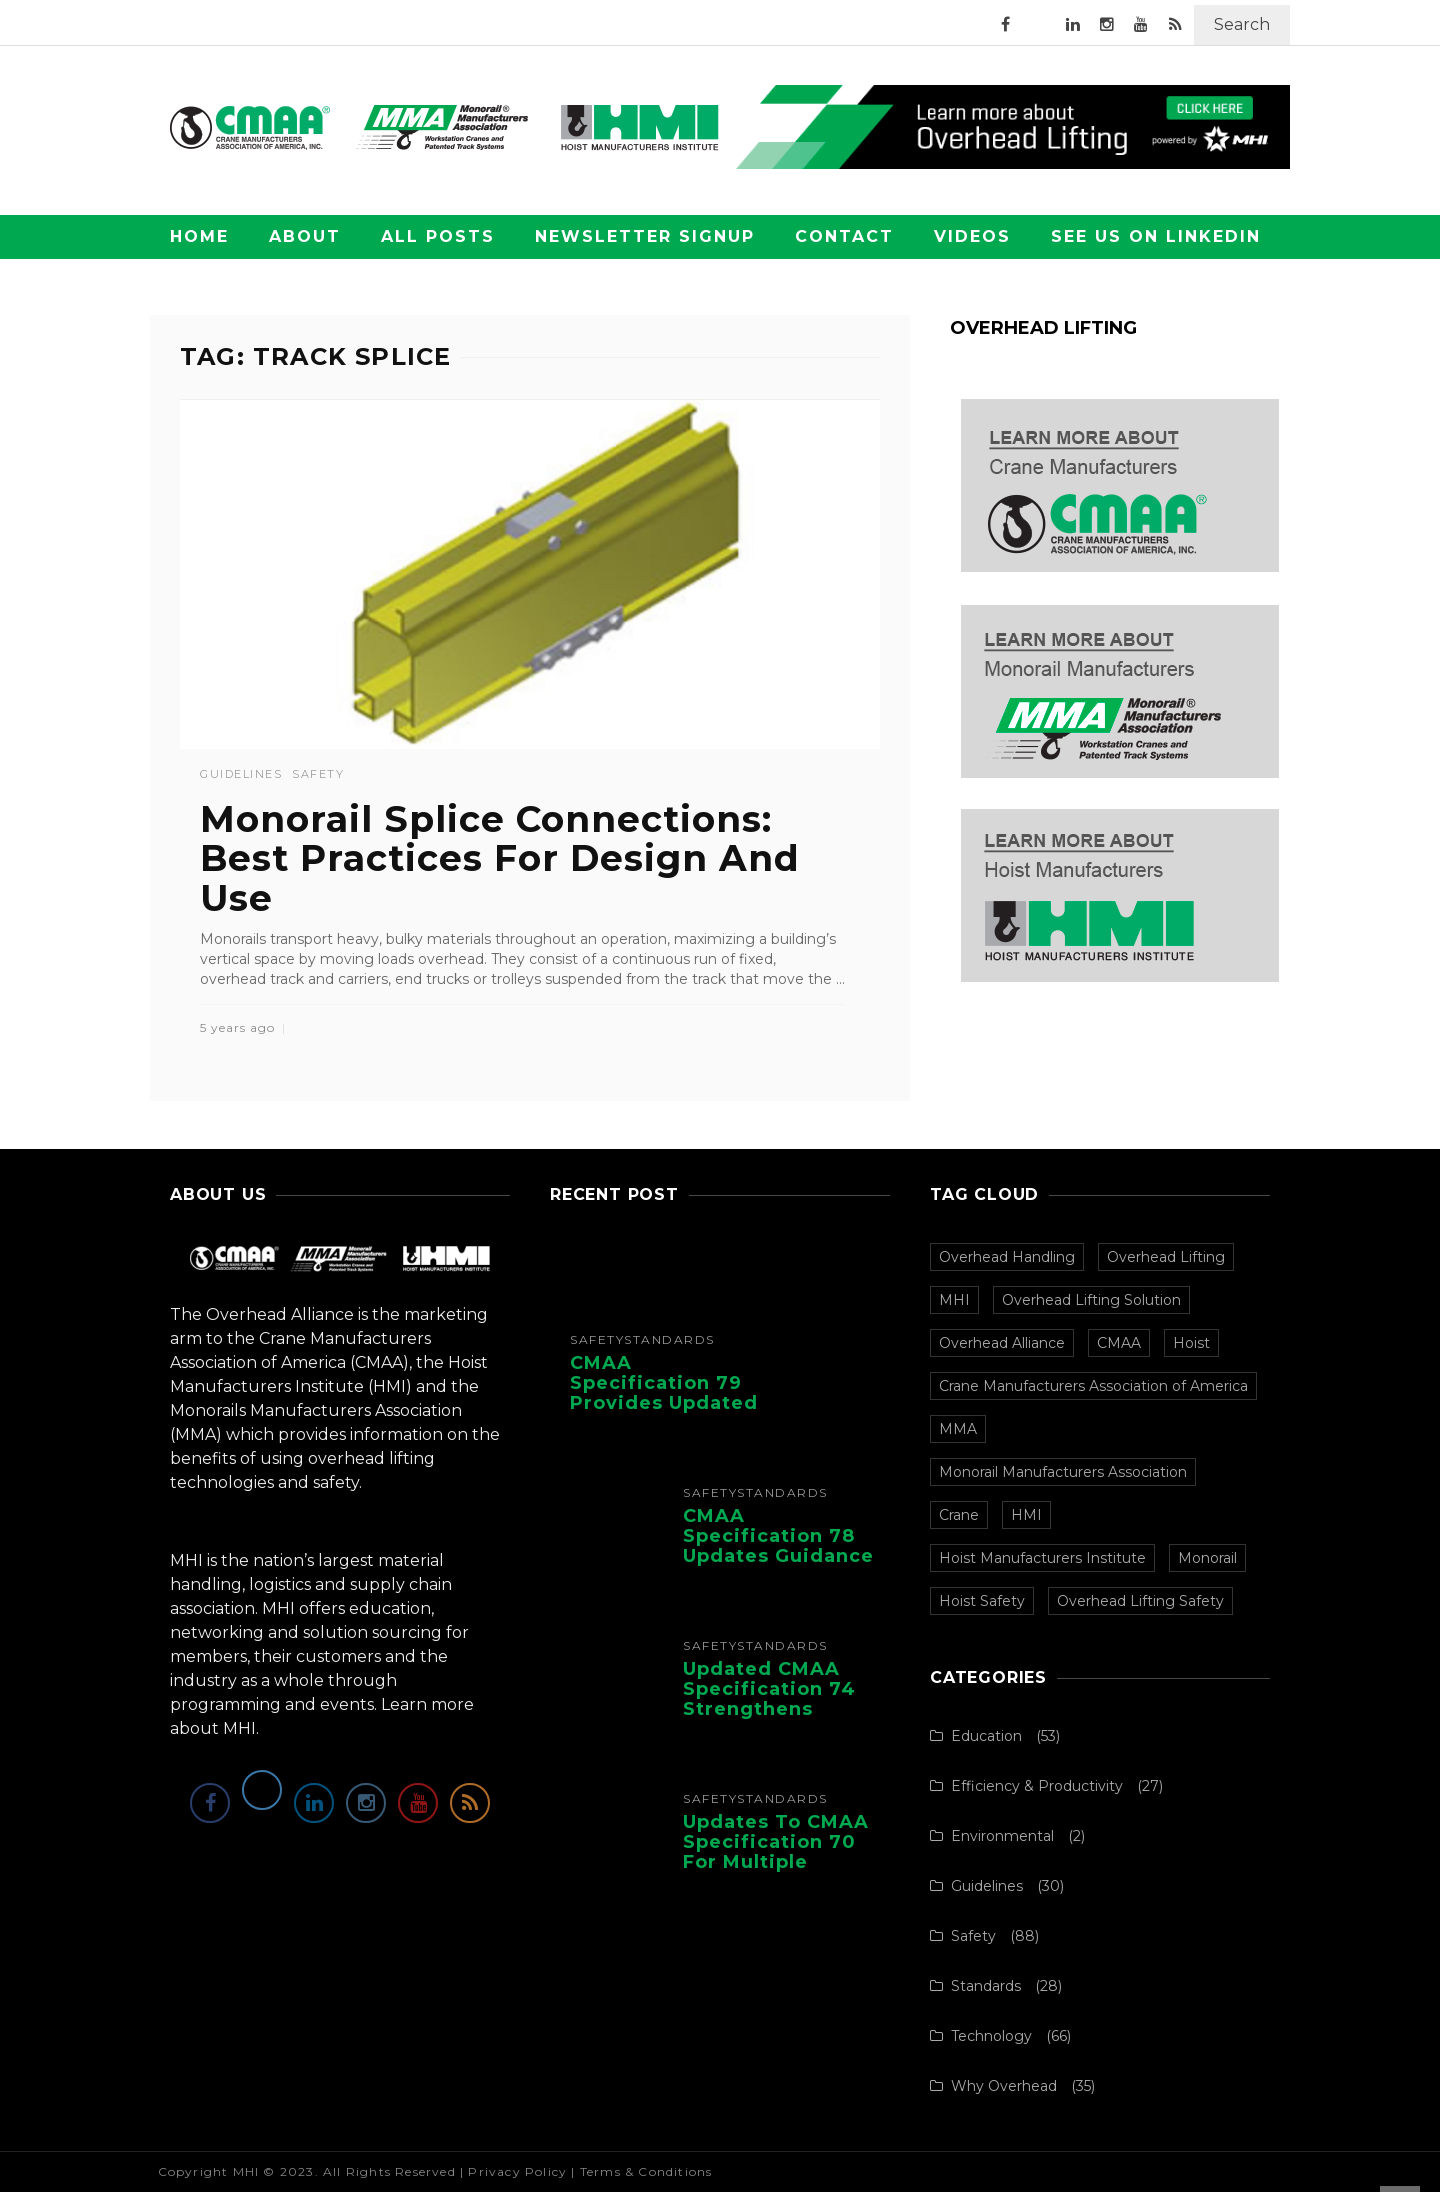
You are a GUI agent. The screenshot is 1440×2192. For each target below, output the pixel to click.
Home (199, 236)
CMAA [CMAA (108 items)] (1119, 1343)
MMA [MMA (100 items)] (958, 1429)
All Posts (438, 236)
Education (986, 1736)
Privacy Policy (517, 2171)
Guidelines (241, 774)
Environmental (1002, 1836)
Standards (669, 1340)
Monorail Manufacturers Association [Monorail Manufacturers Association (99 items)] (1063, 1472)
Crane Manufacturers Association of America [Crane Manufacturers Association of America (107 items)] (1093, 1386)
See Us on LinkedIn (1156, 236)
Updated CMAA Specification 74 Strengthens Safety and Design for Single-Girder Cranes (781, 1718)
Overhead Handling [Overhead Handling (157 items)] (1007, 1257)
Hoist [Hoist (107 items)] (1191, 1343)
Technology (991, 2036)
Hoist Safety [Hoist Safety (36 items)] (982, 1601)
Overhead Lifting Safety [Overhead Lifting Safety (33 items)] (1140, 1601)
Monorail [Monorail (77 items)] (1207, 1558)
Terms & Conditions (646, 2171)
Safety (318, 774)
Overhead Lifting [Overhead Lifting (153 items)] (1166, 1257)
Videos (972, 236)
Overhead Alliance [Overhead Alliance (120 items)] (1002, 1343)
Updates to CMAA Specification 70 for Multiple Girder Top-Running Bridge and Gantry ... (776, 1871)
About (305, 236)
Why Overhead (1004, 2086)
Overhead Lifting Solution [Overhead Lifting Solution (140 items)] (1091, 1300)
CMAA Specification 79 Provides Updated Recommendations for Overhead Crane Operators (668, 1412)
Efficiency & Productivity (1037, 1786)
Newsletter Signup (645, 236)
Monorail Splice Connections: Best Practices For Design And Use (500, 858)
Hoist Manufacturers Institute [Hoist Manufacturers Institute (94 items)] (1042, 1558)
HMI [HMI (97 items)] (1026, 1515)
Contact (844, 236)
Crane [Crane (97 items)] (959, 1515)
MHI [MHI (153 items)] (954, 1300)
